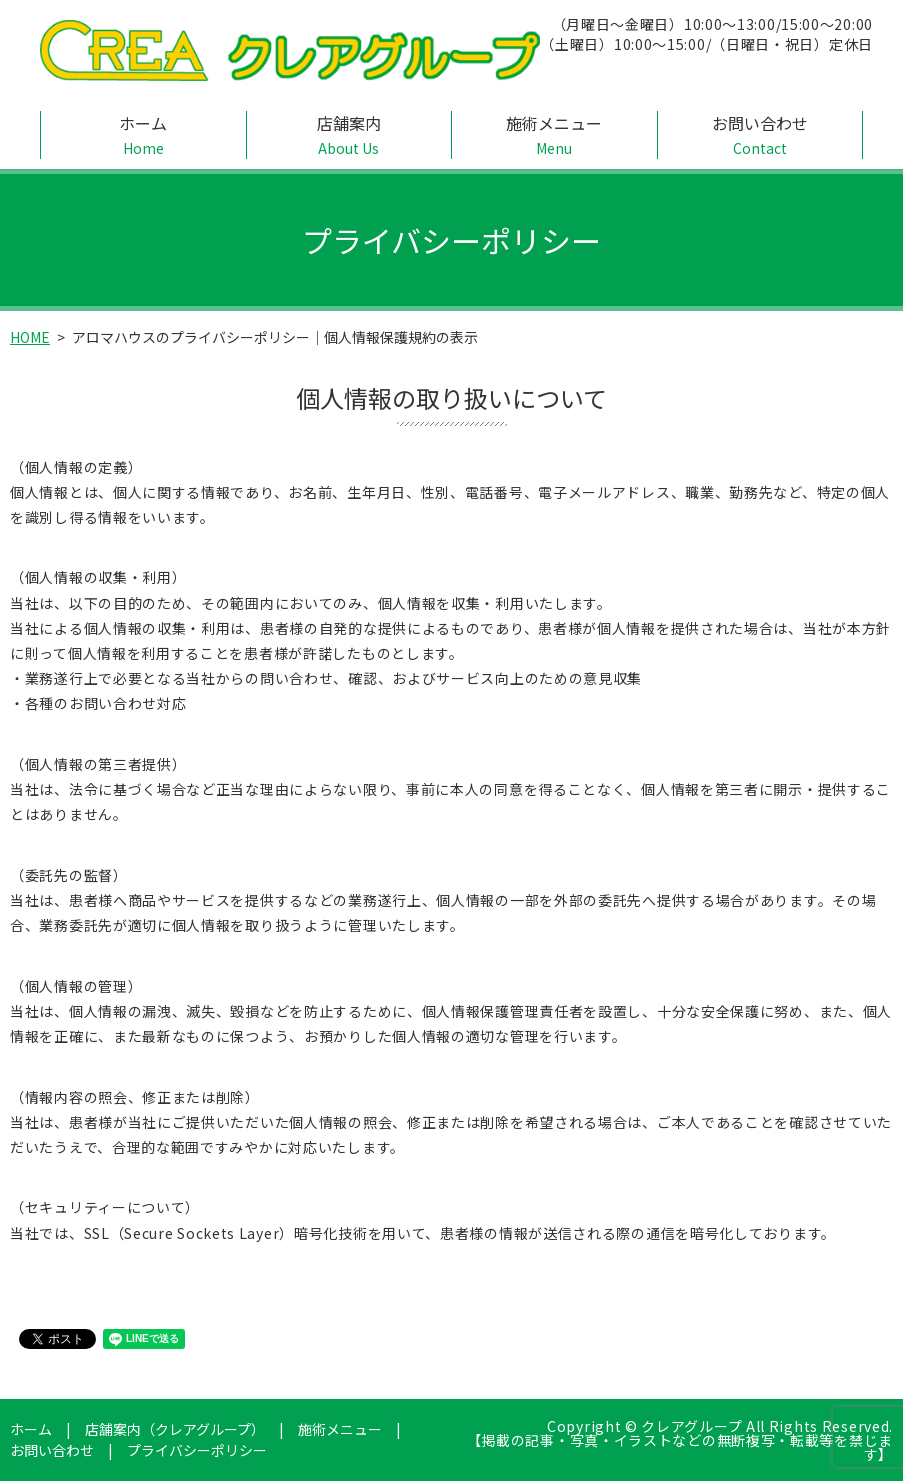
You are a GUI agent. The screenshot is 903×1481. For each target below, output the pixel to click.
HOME (30, 337)
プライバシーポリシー (197, 1450)
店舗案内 (349, 135)
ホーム (143, 135)
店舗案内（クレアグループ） (175, 1429)
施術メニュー (554, 135)
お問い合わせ (760, 135)
